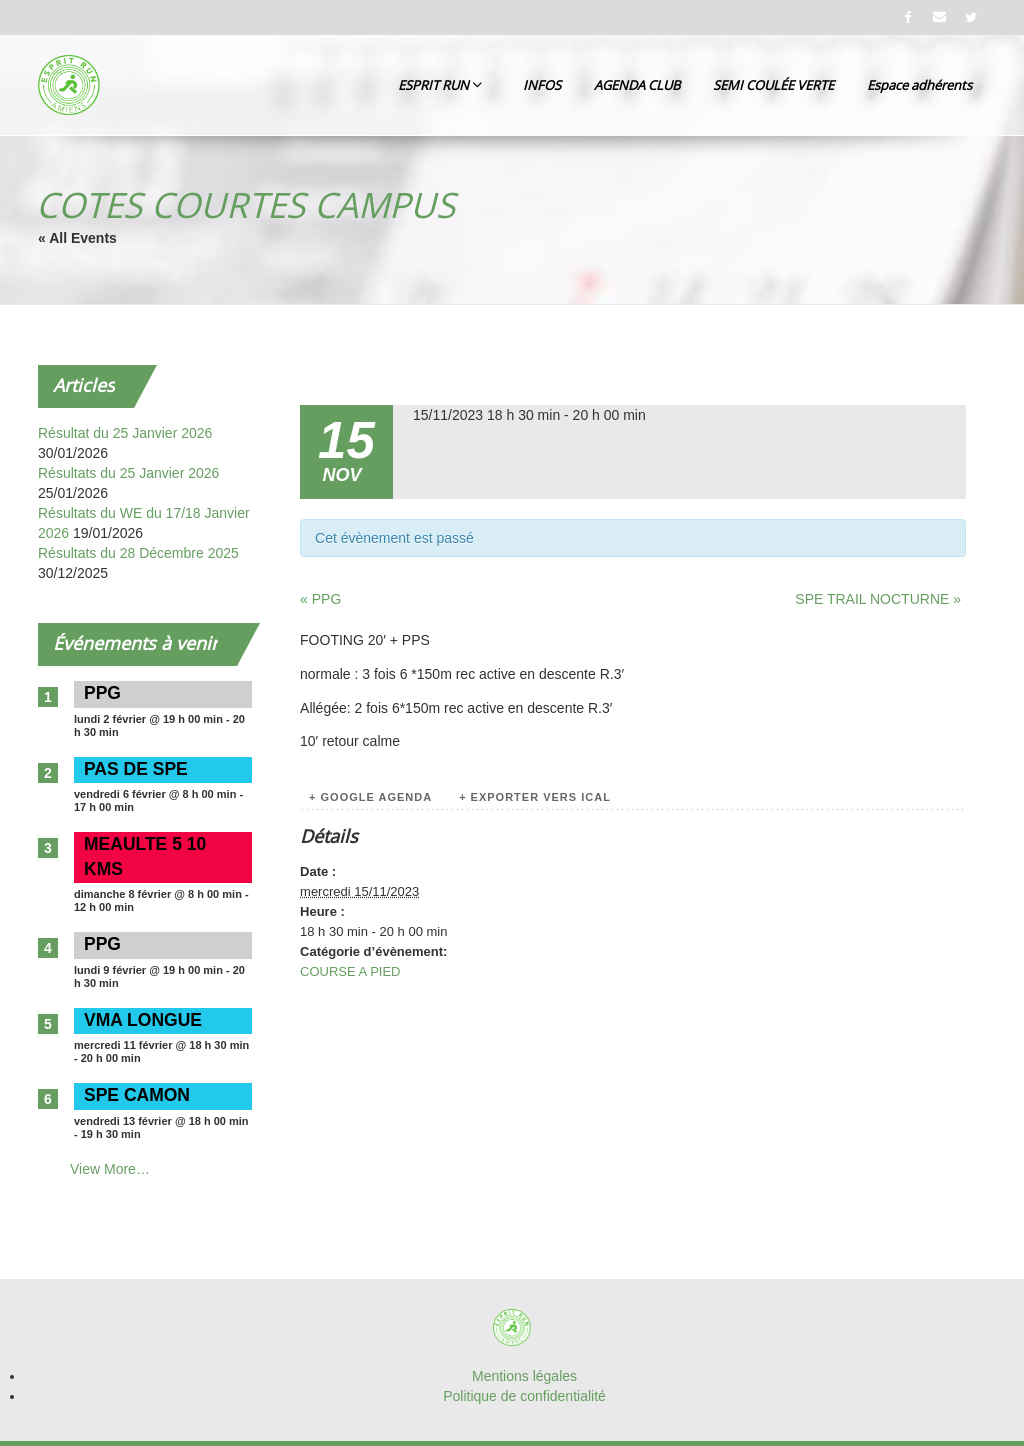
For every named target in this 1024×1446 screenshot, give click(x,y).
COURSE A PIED (350, 971)
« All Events (77, 238)
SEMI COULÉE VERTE (773, 85)
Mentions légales (524, 1376)
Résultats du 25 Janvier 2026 (128, 473)
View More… (110, 1169)
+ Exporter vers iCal (535, 797)
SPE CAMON (137, 1095)
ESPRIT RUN (440, 85)
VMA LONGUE (143, 1020)
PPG (102, 693)
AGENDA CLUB (637, 85)
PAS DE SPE (136, 769)
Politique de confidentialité (524, 1396)
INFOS (542, 85)
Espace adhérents (919, 85)
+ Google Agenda (370, 797)
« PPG (320, 599)
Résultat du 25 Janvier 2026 (125, 433)
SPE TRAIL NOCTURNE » (878, 599)
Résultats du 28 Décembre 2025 (138, 553)
